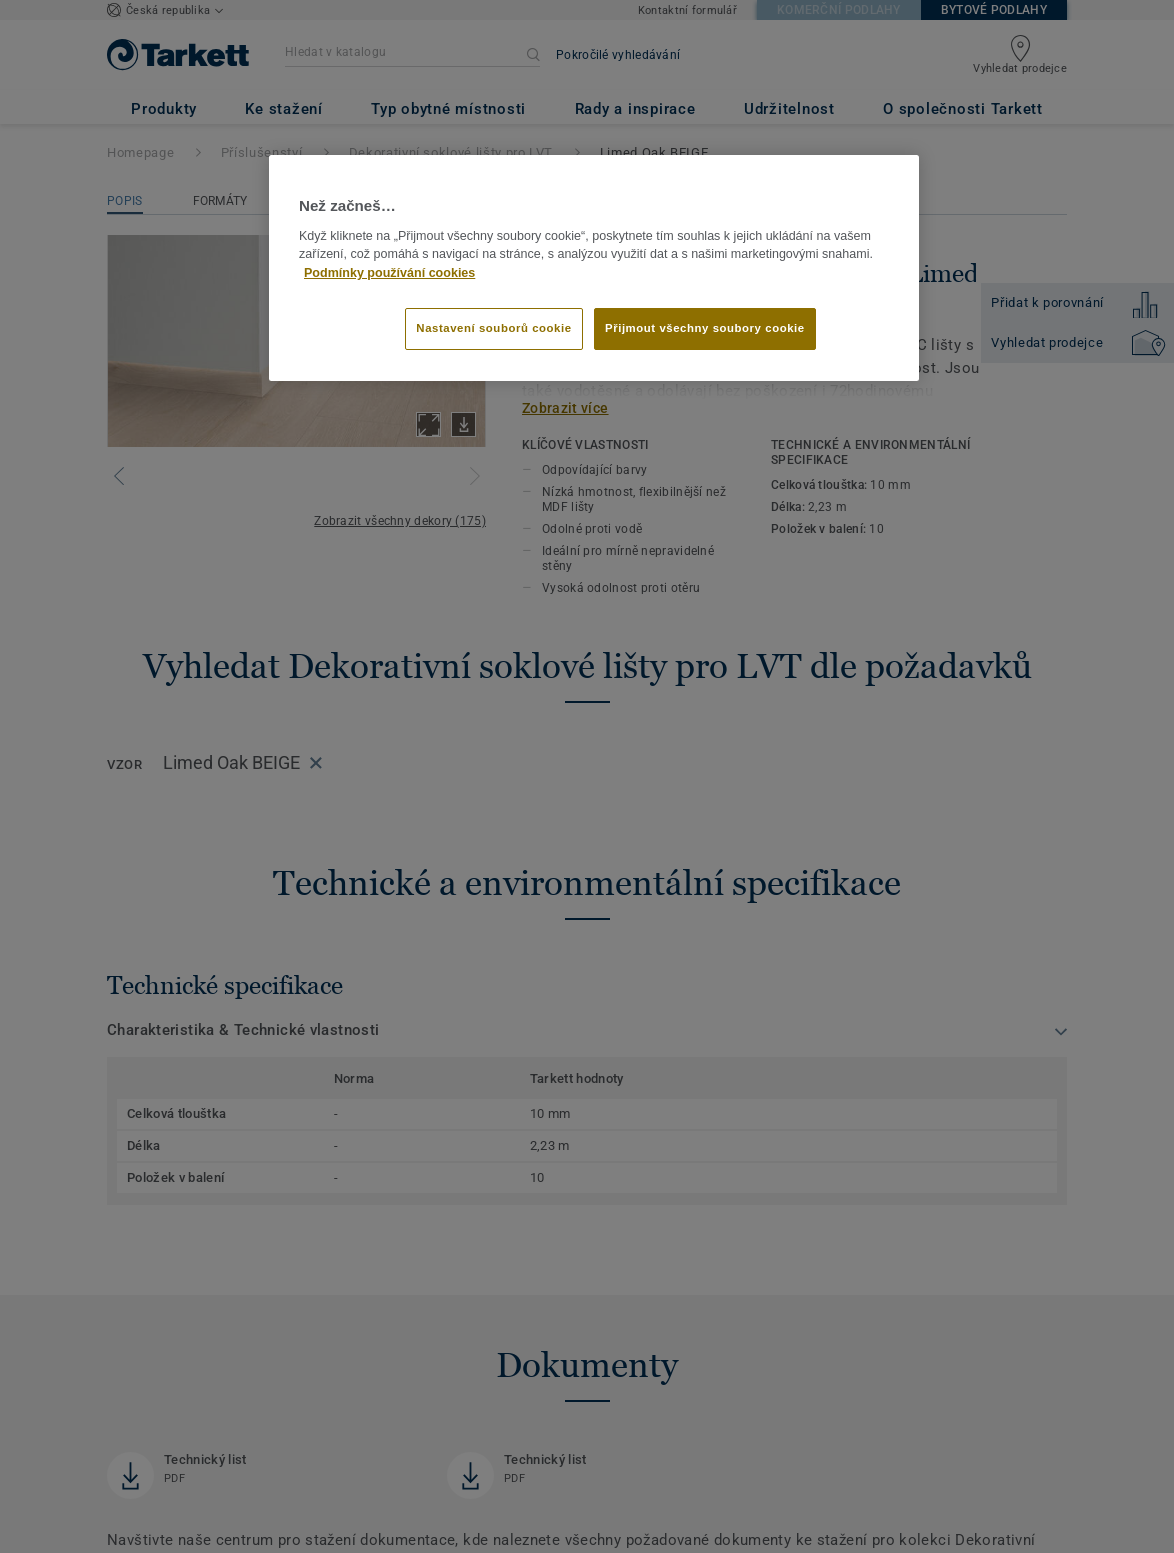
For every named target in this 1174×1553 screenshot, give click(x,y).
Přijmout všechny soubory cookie (705, 328)
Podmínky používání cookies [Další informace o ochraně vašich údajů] (389, 273)
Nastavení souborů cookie (493, 328)
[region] (594, 268)
